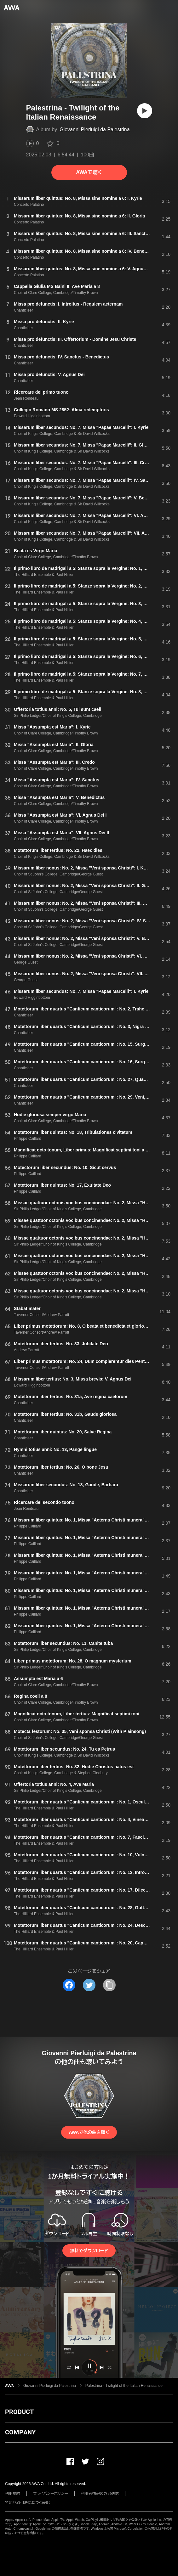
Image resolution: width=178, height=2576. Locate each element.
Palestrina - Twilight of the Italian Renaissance (124, 2385)
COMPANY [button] (20, 2432)
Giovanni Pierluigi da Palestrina (94, 129)
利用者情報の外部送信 (100, 2493)
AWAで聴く (89, 172)
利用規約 (12, 2493)
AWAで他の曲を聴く (89, 2132)
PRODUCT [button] (19, 2412)
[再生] (144, 110)
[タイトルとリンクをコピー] (109, 1985)
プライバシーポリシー (50, 2493)
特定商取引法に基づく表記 (27, 2502)
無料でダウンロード (89, 2250)
